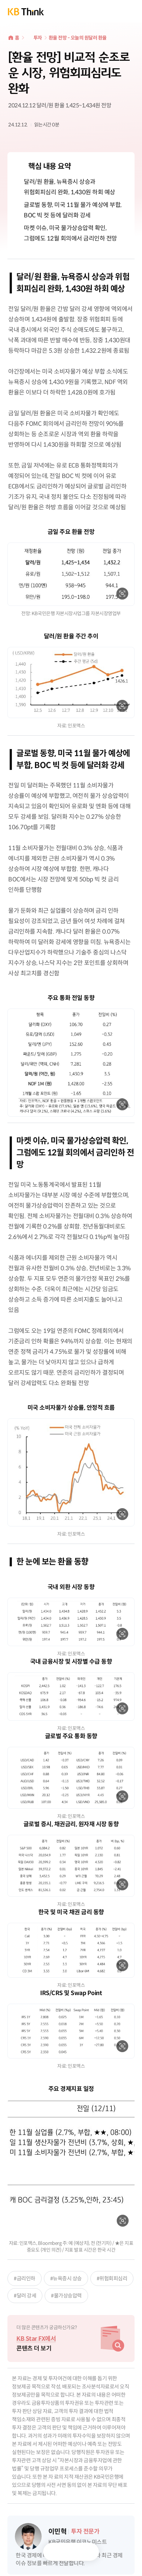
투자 (37, 38)
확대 (122, 594)
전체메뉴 (131, 11)
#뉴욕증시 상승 (66, 2278)
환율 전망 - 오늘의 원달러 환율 (78, 37)
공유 (87, 2552)
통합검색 (114, 11)
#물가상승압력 (66, 2295)
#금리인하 (24, 2278)
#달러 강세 (25, 2295)
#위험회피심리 (112, 2278)
